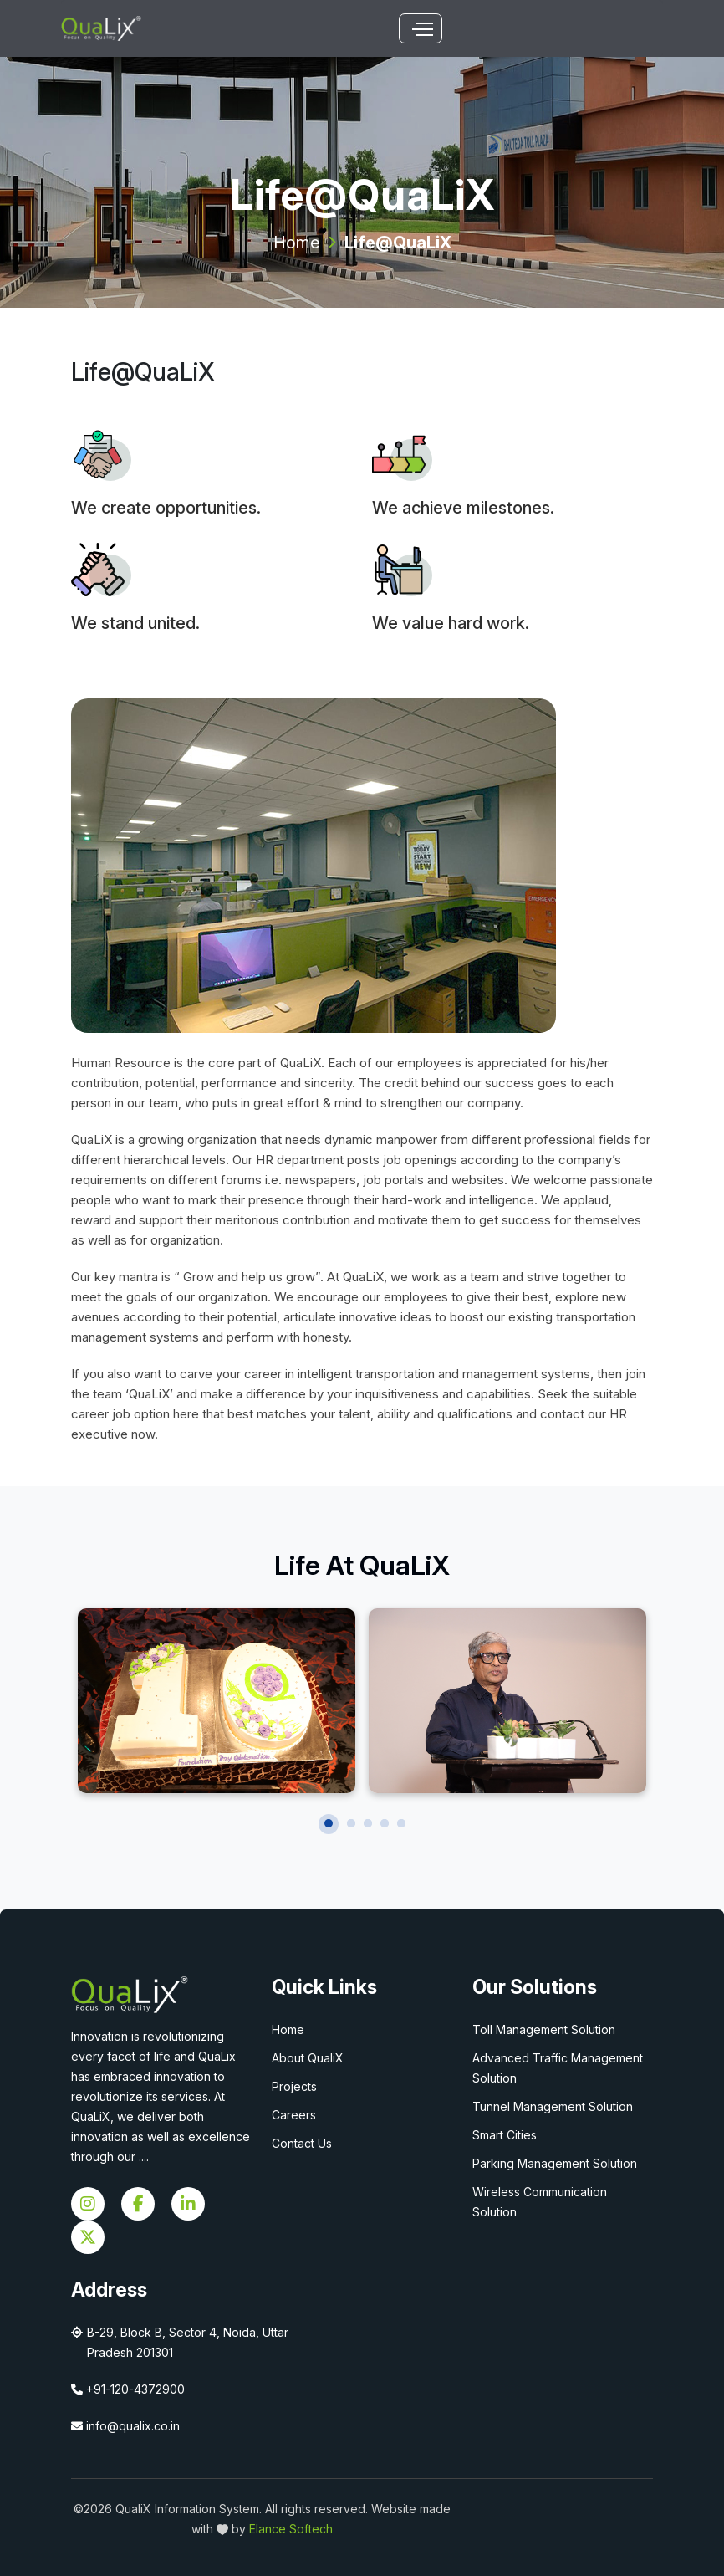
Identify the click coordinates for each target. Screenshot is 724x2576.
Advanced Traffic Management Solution (557, 2068)
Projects (294, 2086)
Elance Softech (291, 2529)
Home (296, 243)
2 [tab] (351, 1823)
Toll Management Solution (543, 2029)
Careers (294, 2115)
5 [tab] (401, 1823)
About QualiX (308, 2058)
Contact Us (302, 2143)
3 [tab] (368, 1823)
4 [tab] (384, 1823)
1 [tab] (328, 1823)
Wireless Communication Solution (539, 2202)
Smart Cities (504, 2135)
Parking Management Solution (554, 2163)
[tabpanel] (216, 1700)
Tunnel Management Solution (552, 2106)
